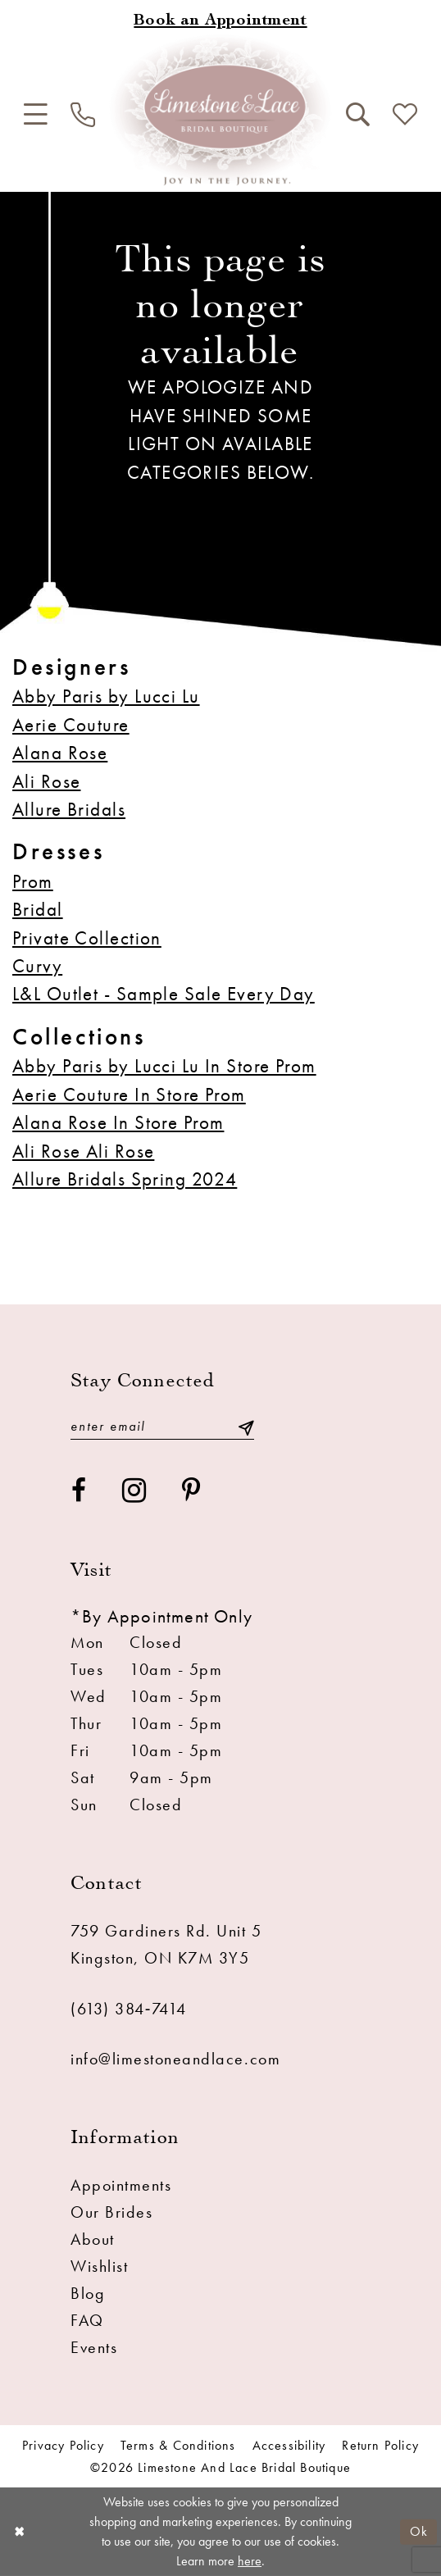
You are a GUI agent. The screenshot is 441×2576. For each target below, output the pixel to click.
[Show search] (357, 115)
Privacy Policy (63, 2445)
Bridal (37, 909)
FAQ (87, 2320)
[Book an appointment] (220, 21)
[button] (35, 115)
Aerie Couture (71, 724)
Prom (32, 881)
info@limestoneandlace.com (175, 2058)
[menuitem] (35, 115)
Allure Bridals (68, 809)
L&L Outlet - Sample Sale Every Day (163, 993)
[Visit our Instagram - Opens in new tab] (135, 1491)
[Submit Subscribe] (245, 1427)
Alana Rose (59, 752)
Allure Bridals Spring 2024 (124, 1179)
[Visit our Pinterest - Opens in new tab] (192, 1491)
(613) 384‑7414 (128, 2008)
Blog (87, 2293)
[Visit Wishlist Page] (405, 114)
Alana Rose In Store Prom (118, 1122)
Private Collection (86, 938)
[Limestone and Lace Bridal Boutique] (220, 110)
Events (93, 2347)
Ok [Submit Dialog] (419, 2531)
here (249, 2560)
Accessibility (289, 2445)
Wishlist (99, 2266)
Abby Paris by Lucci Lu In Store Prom (164, 1066)
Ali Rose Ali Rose (83, 1151)
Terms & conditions (178, 2445)
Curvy (37, 965)
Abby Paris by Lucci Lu (106, 696)
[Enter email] (162, 1427)
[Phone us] (83, 114)
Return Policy (380, 2445)
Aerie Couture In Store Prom (129, 1094)
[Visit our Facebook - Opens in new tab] (79, 1491)
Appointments (120, 2185)
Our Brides (111, 2212)
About (92, 2239)
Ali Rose (46, 781)
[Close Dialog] (19, 2532)
